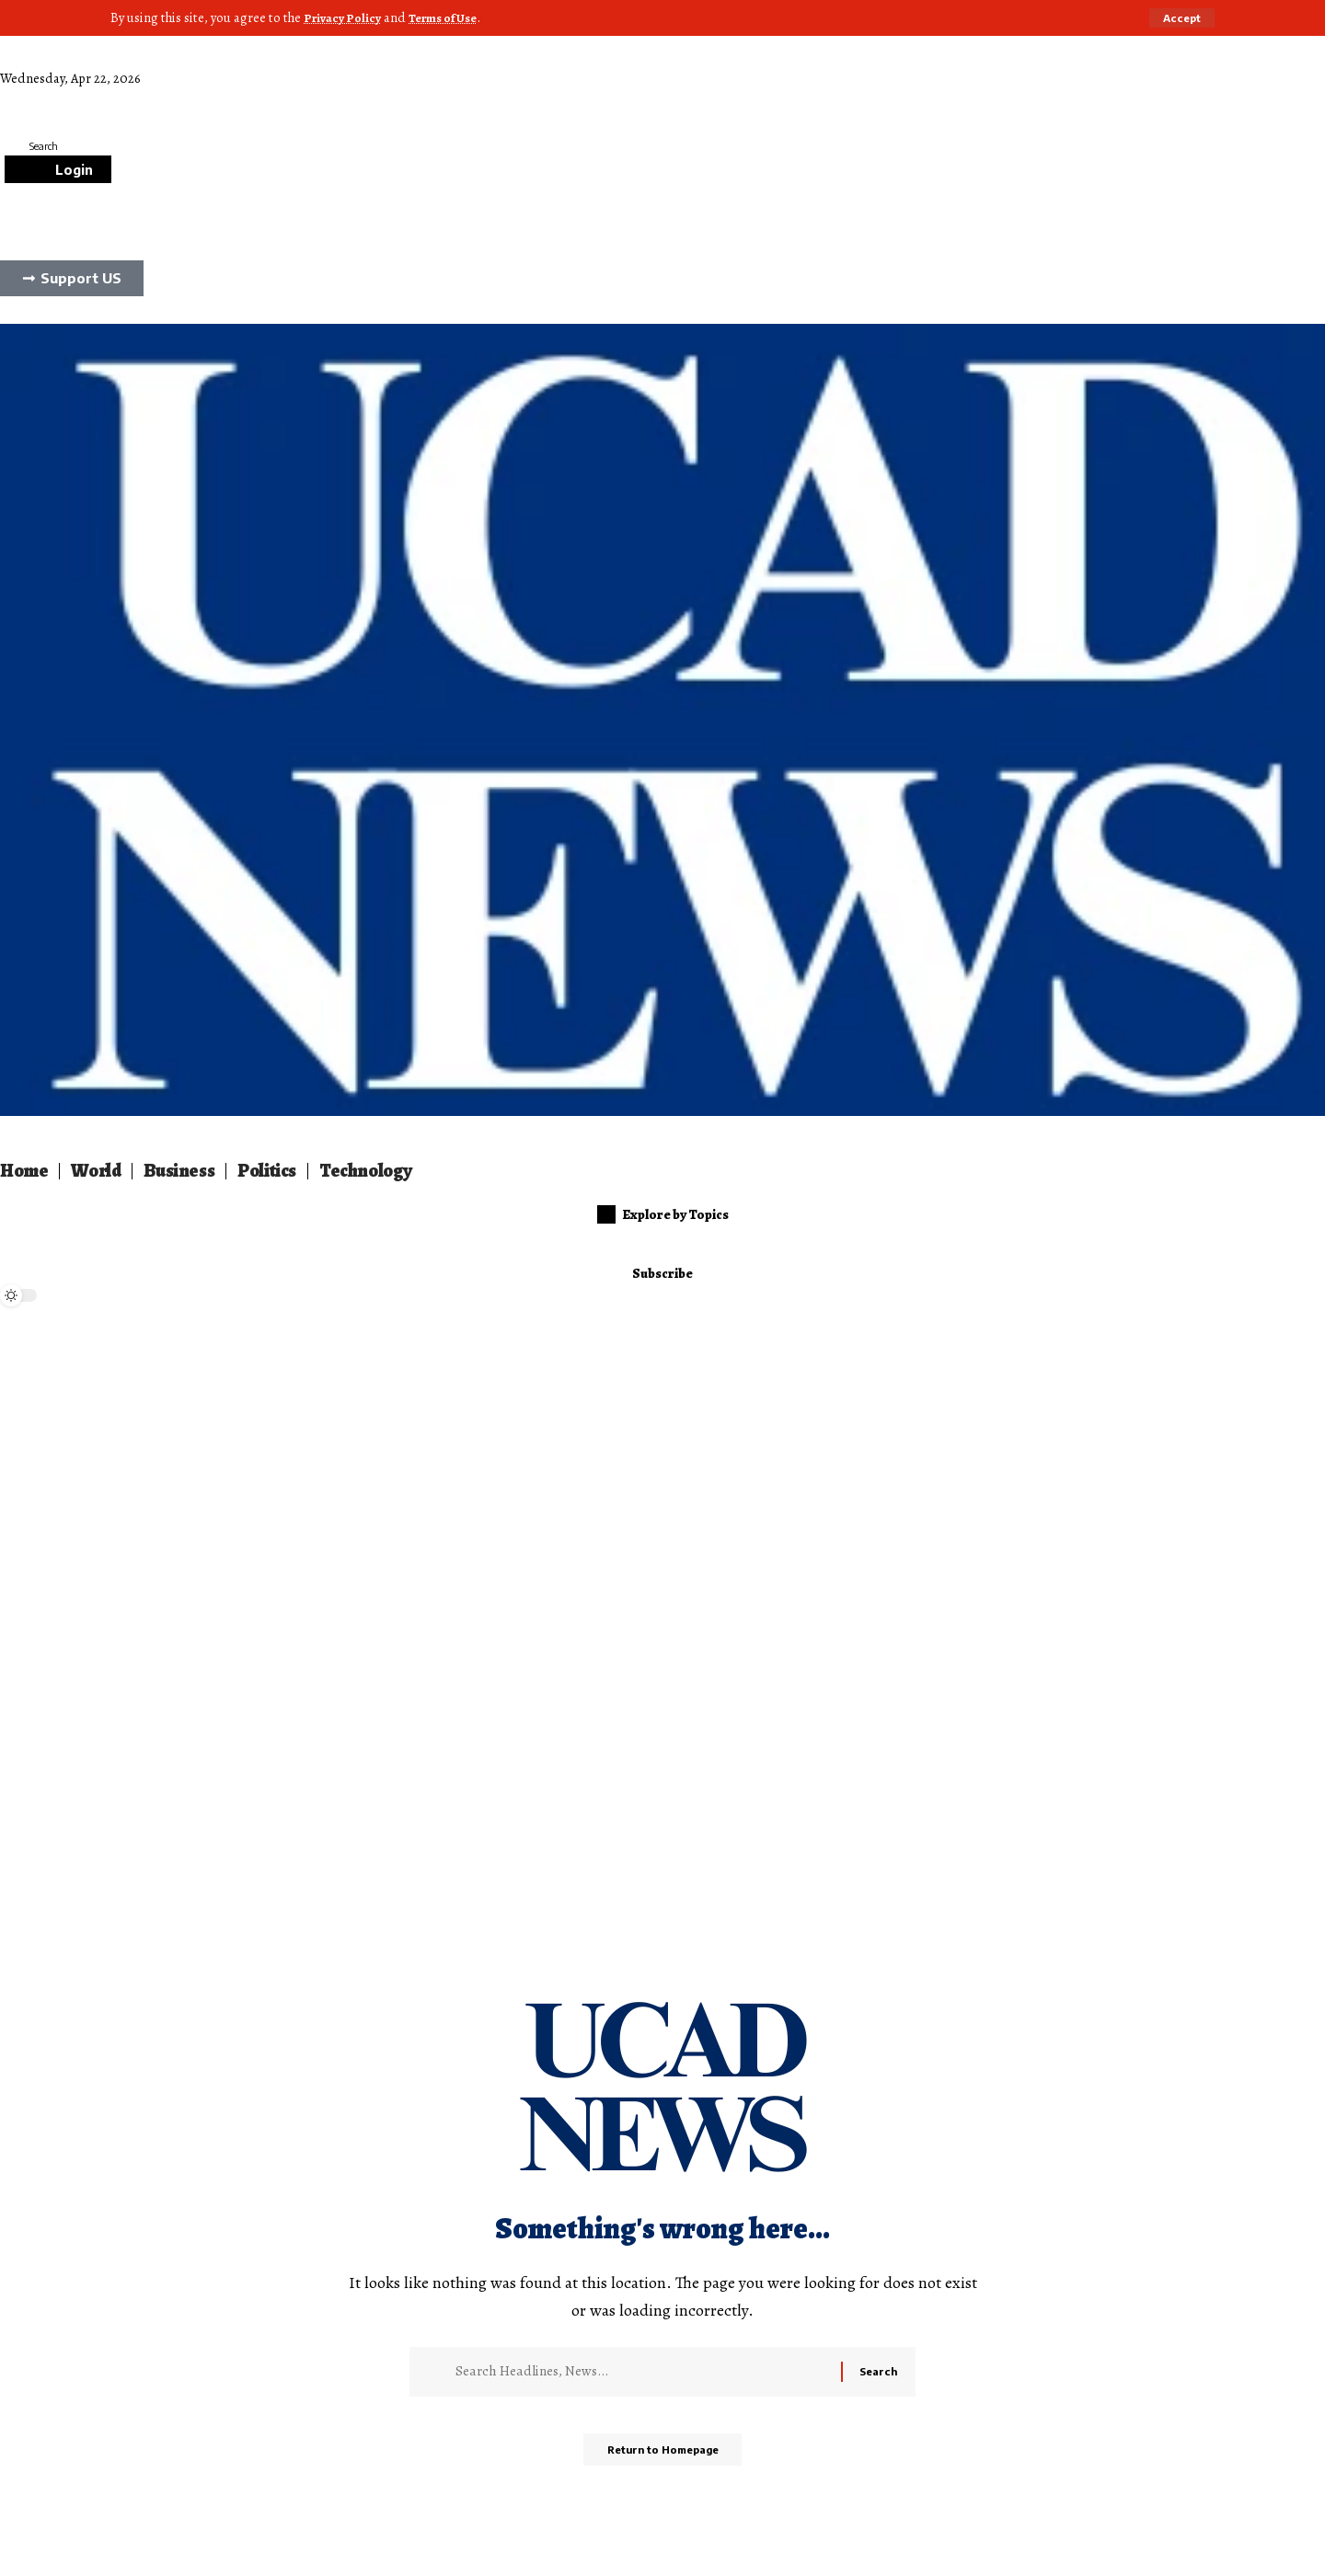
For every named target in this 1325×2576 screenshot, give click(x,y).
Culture (190, 99)
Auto (140, 99)
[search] (662, 145)
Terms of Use (451, 17)
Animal (320, 99)
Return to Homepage (663, 2456)
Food (370, 99)
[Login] (58, 168)
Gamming (256, 99)
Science (87, 99)
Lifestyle (26, 99)
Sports (421, 99)
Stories (477, 99)
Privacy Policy (345, 17)
